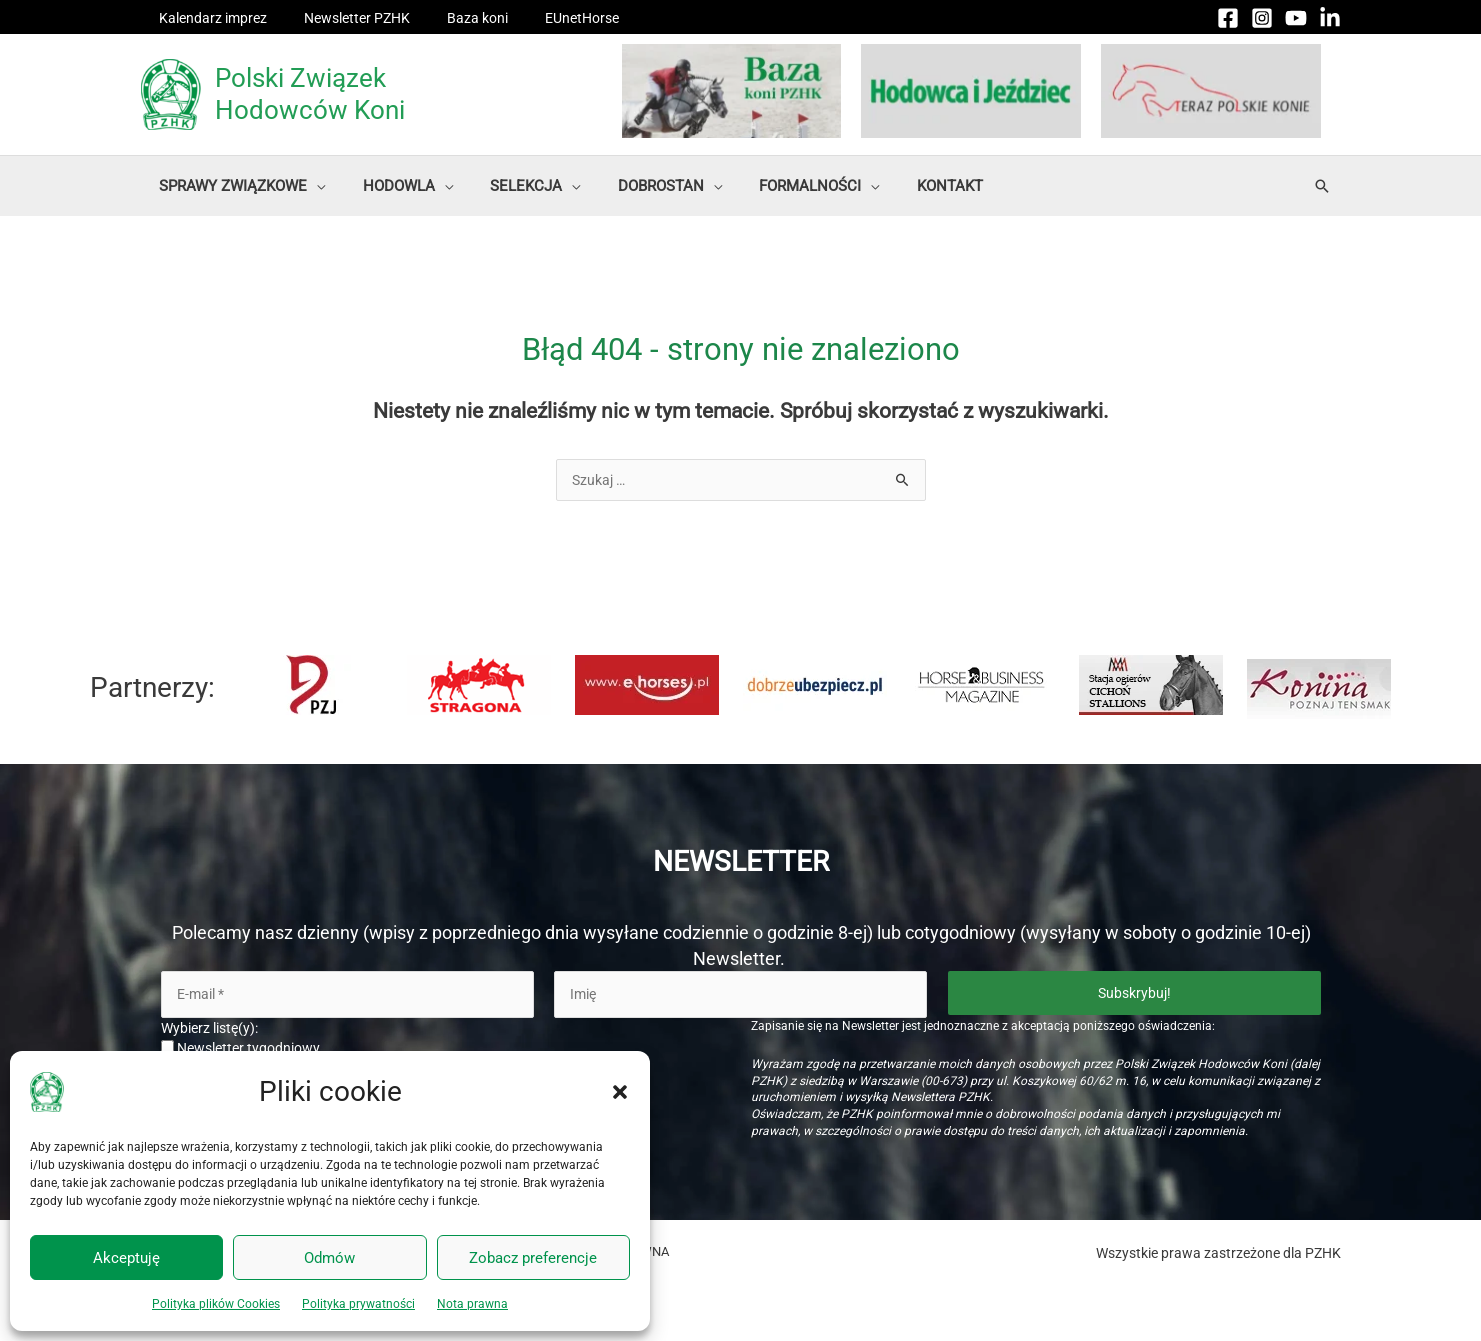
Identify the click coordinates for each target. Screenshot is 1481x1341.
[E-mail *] (347, 995)
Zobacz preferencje (533, 1258)
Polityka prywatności (358, 1304)
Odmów (329, 1258)
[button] (620, 1092)
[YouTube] (1296, 18)
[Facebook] (1228, 18)
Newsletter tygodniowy (240, 1049)
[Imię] (740, 995)
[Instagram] (1262, 18)
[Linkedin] (1330, 18)
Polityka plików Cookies (216, 1304)
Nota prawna (472, 1304)
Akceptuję (126, 1258)
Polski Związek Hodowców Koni (310, 94)
